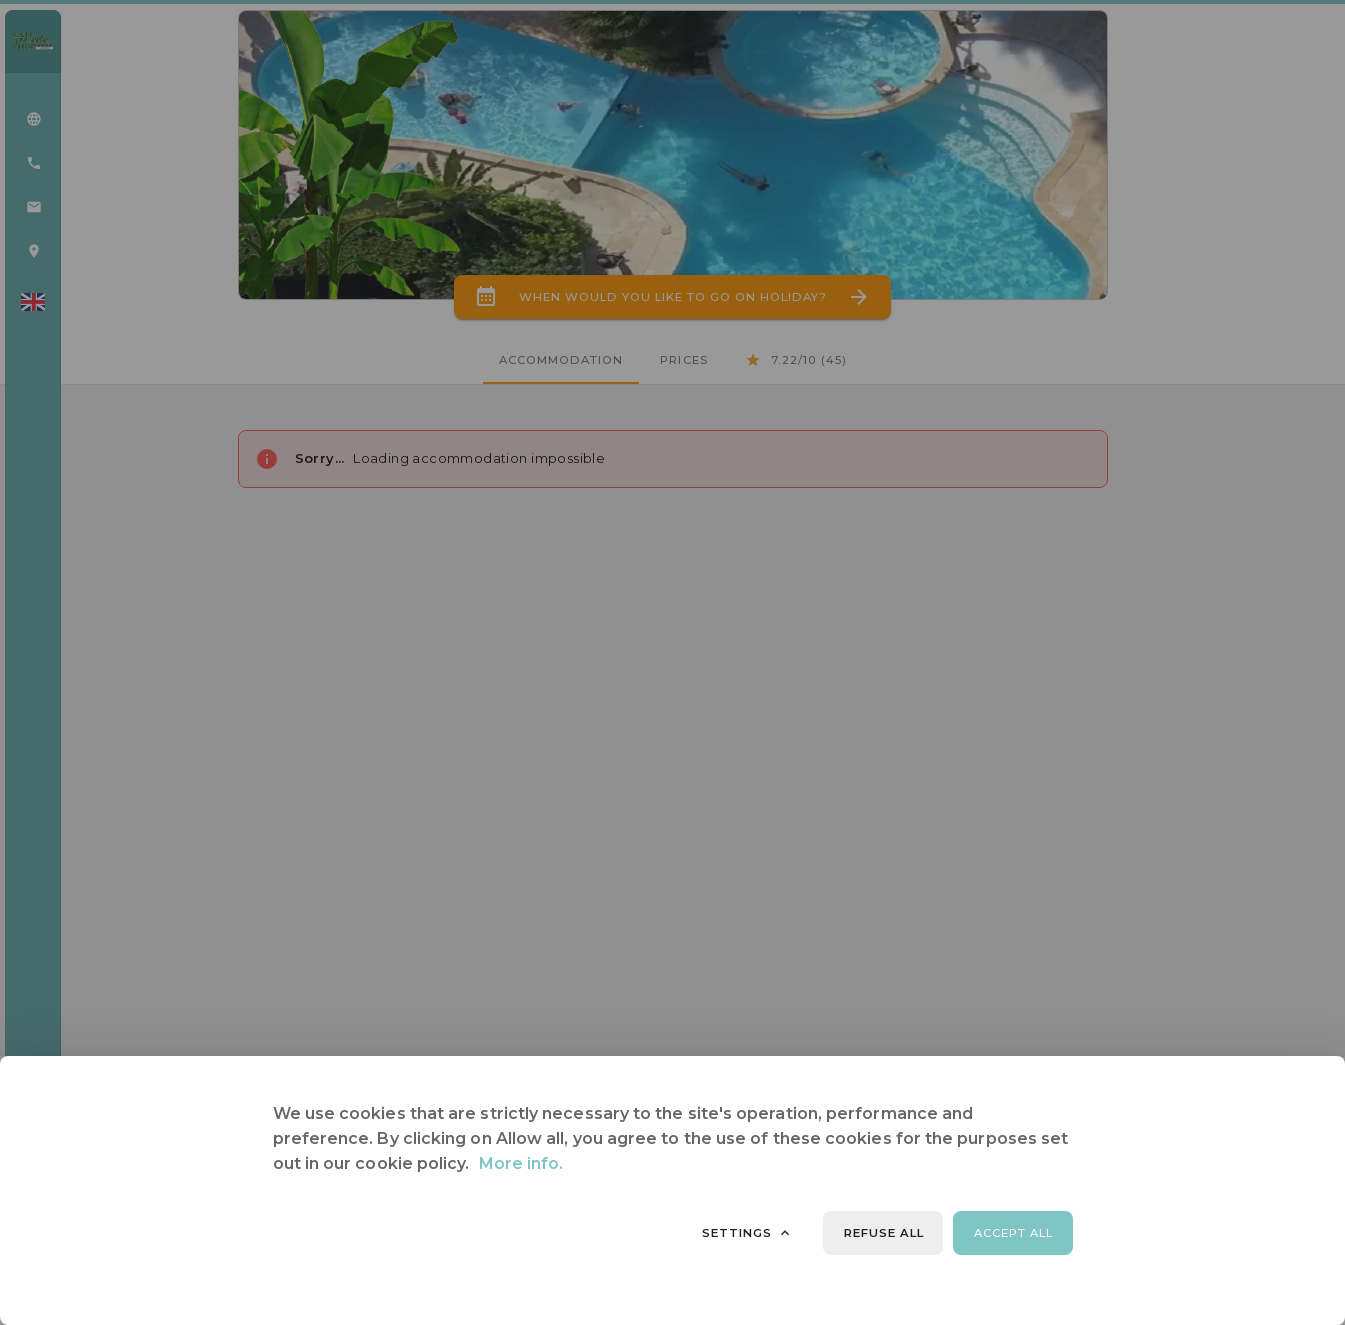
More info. (521, 1163)
